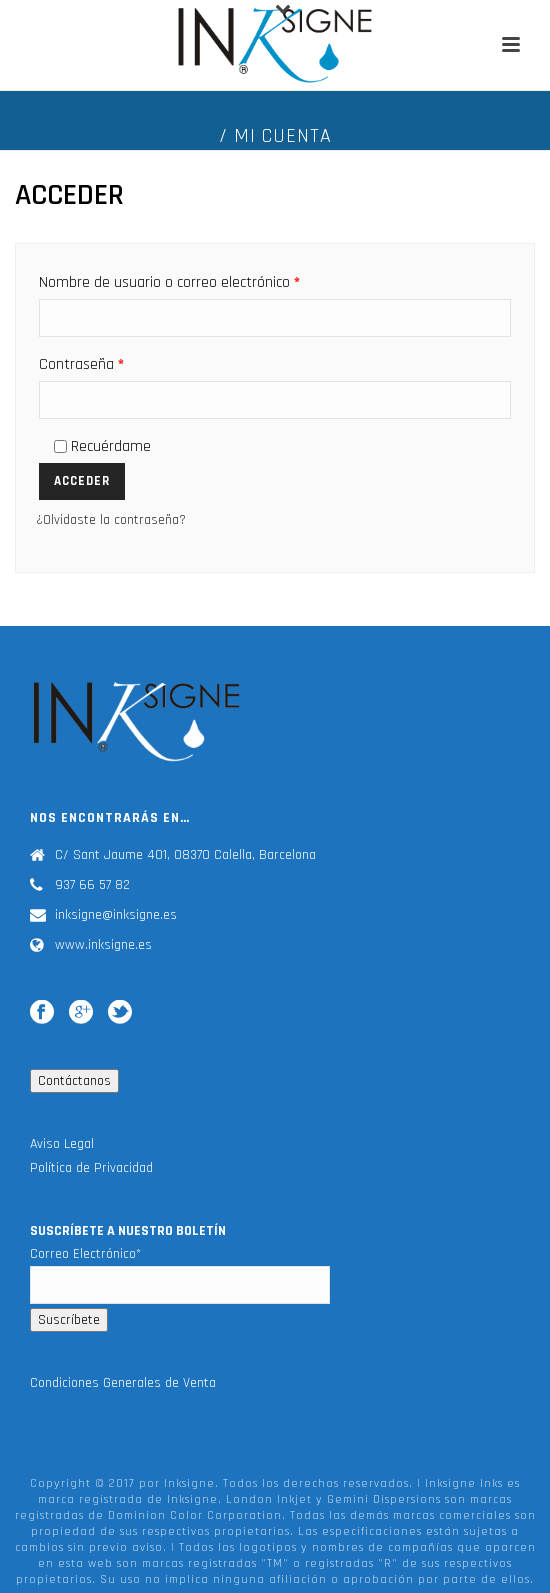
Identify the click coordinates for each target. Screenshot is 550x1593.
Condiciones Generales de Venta (123, 1383)
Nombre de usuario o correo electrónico (169, 282)
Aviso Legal (62, 1144)
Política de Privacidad (91, 1168)
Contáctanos (74, 1081)
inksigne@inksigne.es (116, 915)
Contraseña (81, 364)
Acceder (82, 481)
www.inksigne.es (103, 945)
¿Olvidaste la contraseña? (111, 520)
